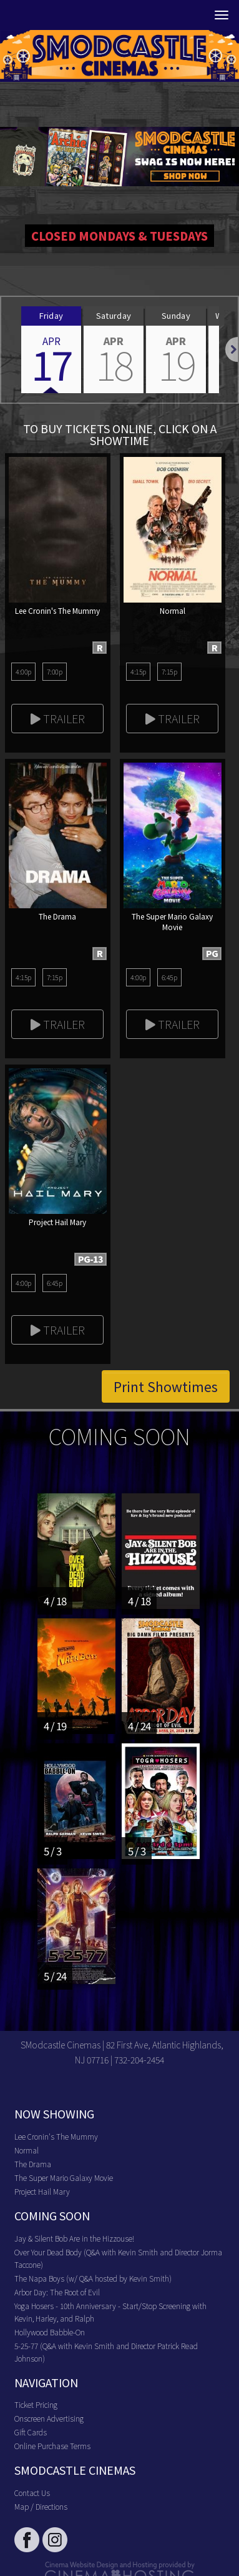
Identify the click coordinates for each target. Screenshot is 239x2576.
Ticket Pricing (35, 2404)
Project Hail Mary (42, 2191)
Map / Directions (40, 2506)
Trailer (58, 718)
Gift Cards (30, 2432)
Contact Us (32, 2492)
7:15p (169, 671)
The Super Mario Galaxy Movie (63, 2177)
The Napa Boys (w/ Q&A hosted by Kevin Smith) (93, 2278)
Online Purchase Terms (52, 2445)
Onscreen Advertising (49, 2418)
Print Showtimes (166, 1386)
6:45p (169, 977)
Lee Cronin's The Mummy (56, 2136)
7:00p (54, 671)
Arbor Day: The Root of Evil (57, 2292)
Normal (26, 2150)
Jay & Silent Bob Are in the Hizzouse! (74, 2238)
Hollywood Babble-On (49, 2332)
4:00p (23, 671)
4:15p (138, 671)
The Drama (32, 2163)
